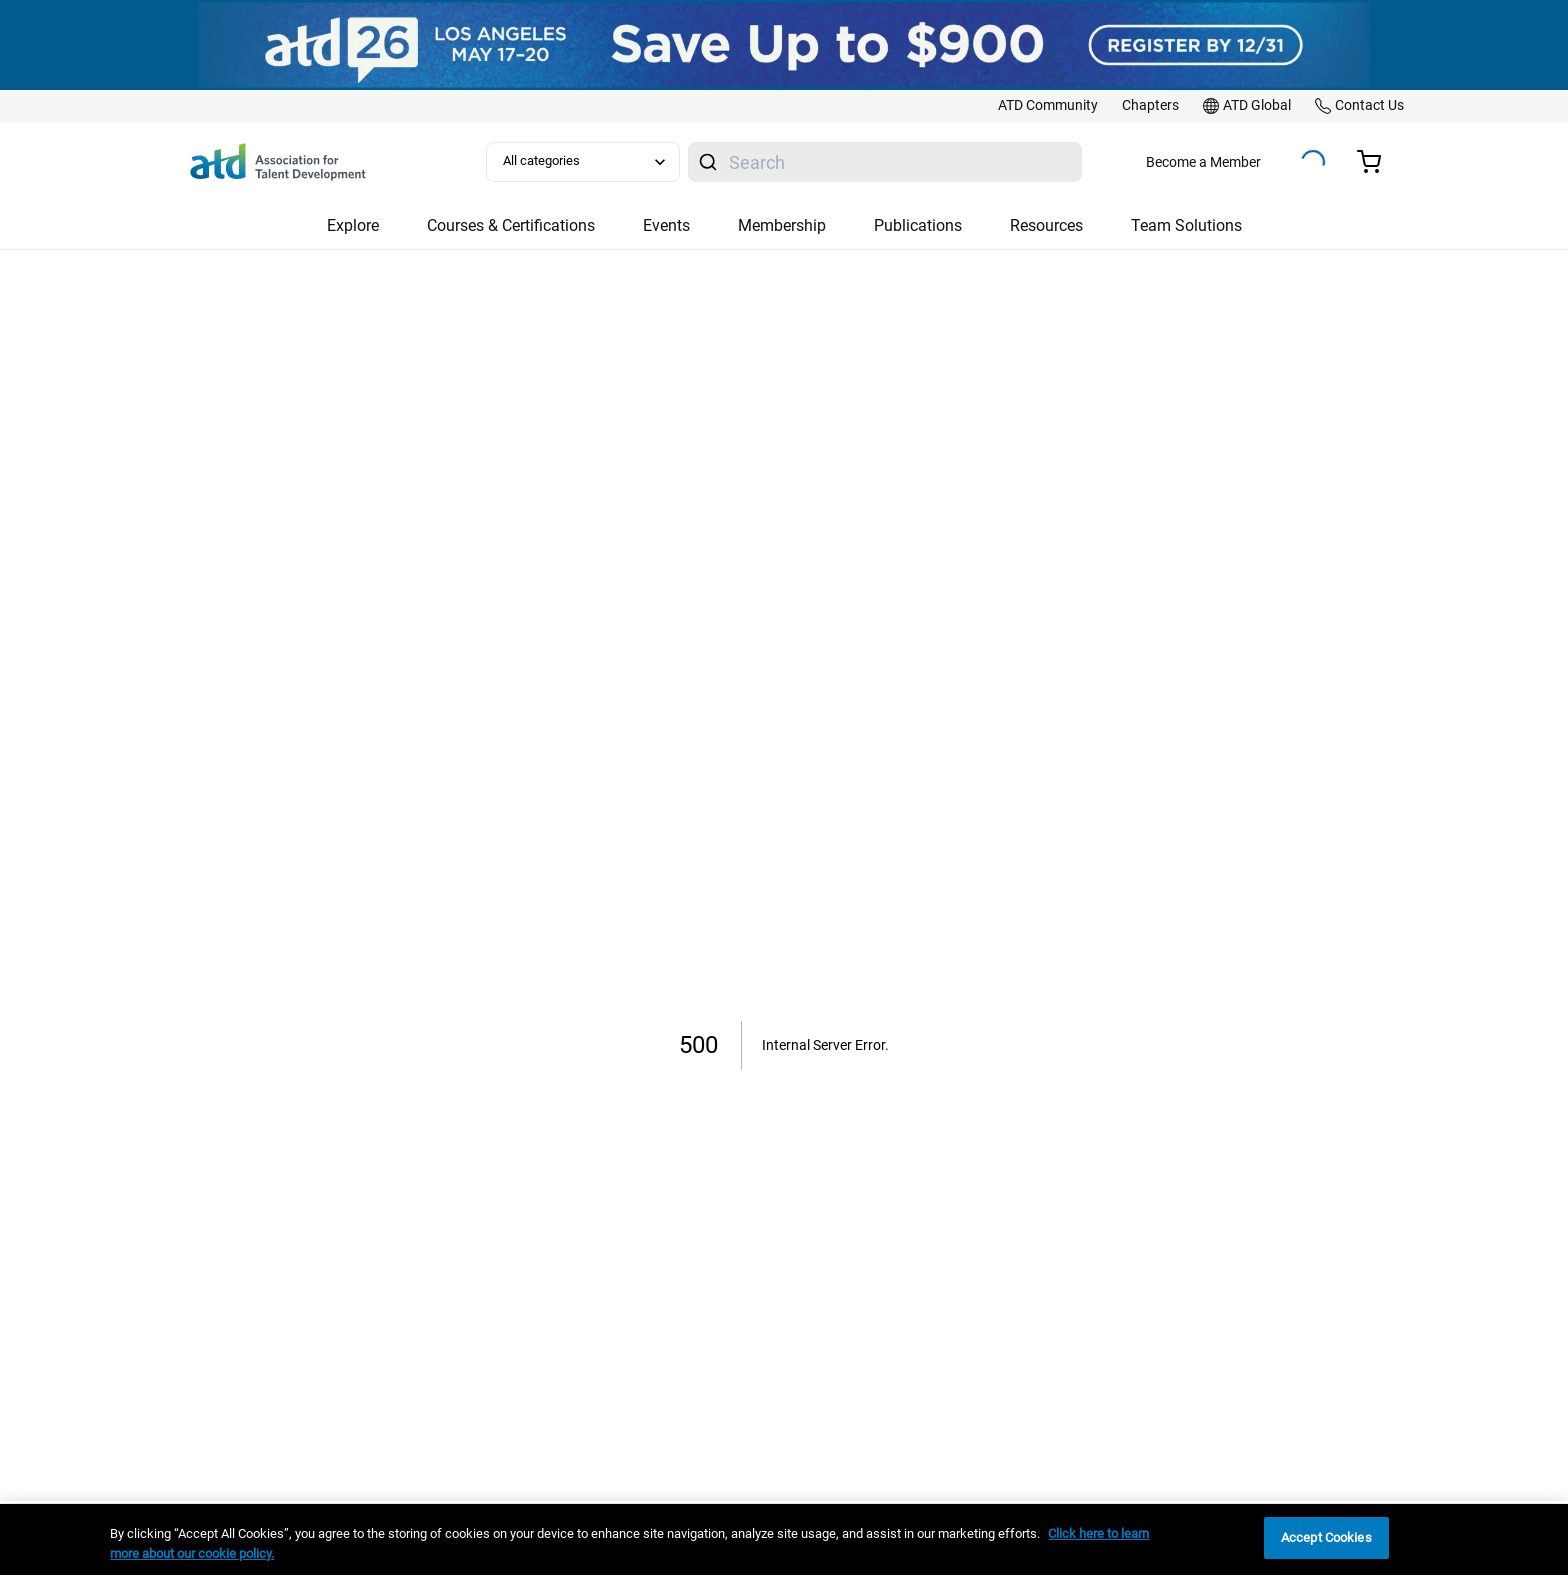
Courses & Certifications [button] (511, 225)
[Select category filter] (583, 162)
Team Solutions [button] (1186, 225)
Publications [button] (918, 225)
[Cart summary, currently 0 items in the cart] (1376, 162)
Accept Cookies (1326, 1537)
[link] (1048, 106)
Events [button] (666, 225)
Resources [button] (1046, 225)
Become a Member (1203, 162)
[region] (784, 1539)
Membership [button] (782, 225)
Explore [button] (353, 225)
